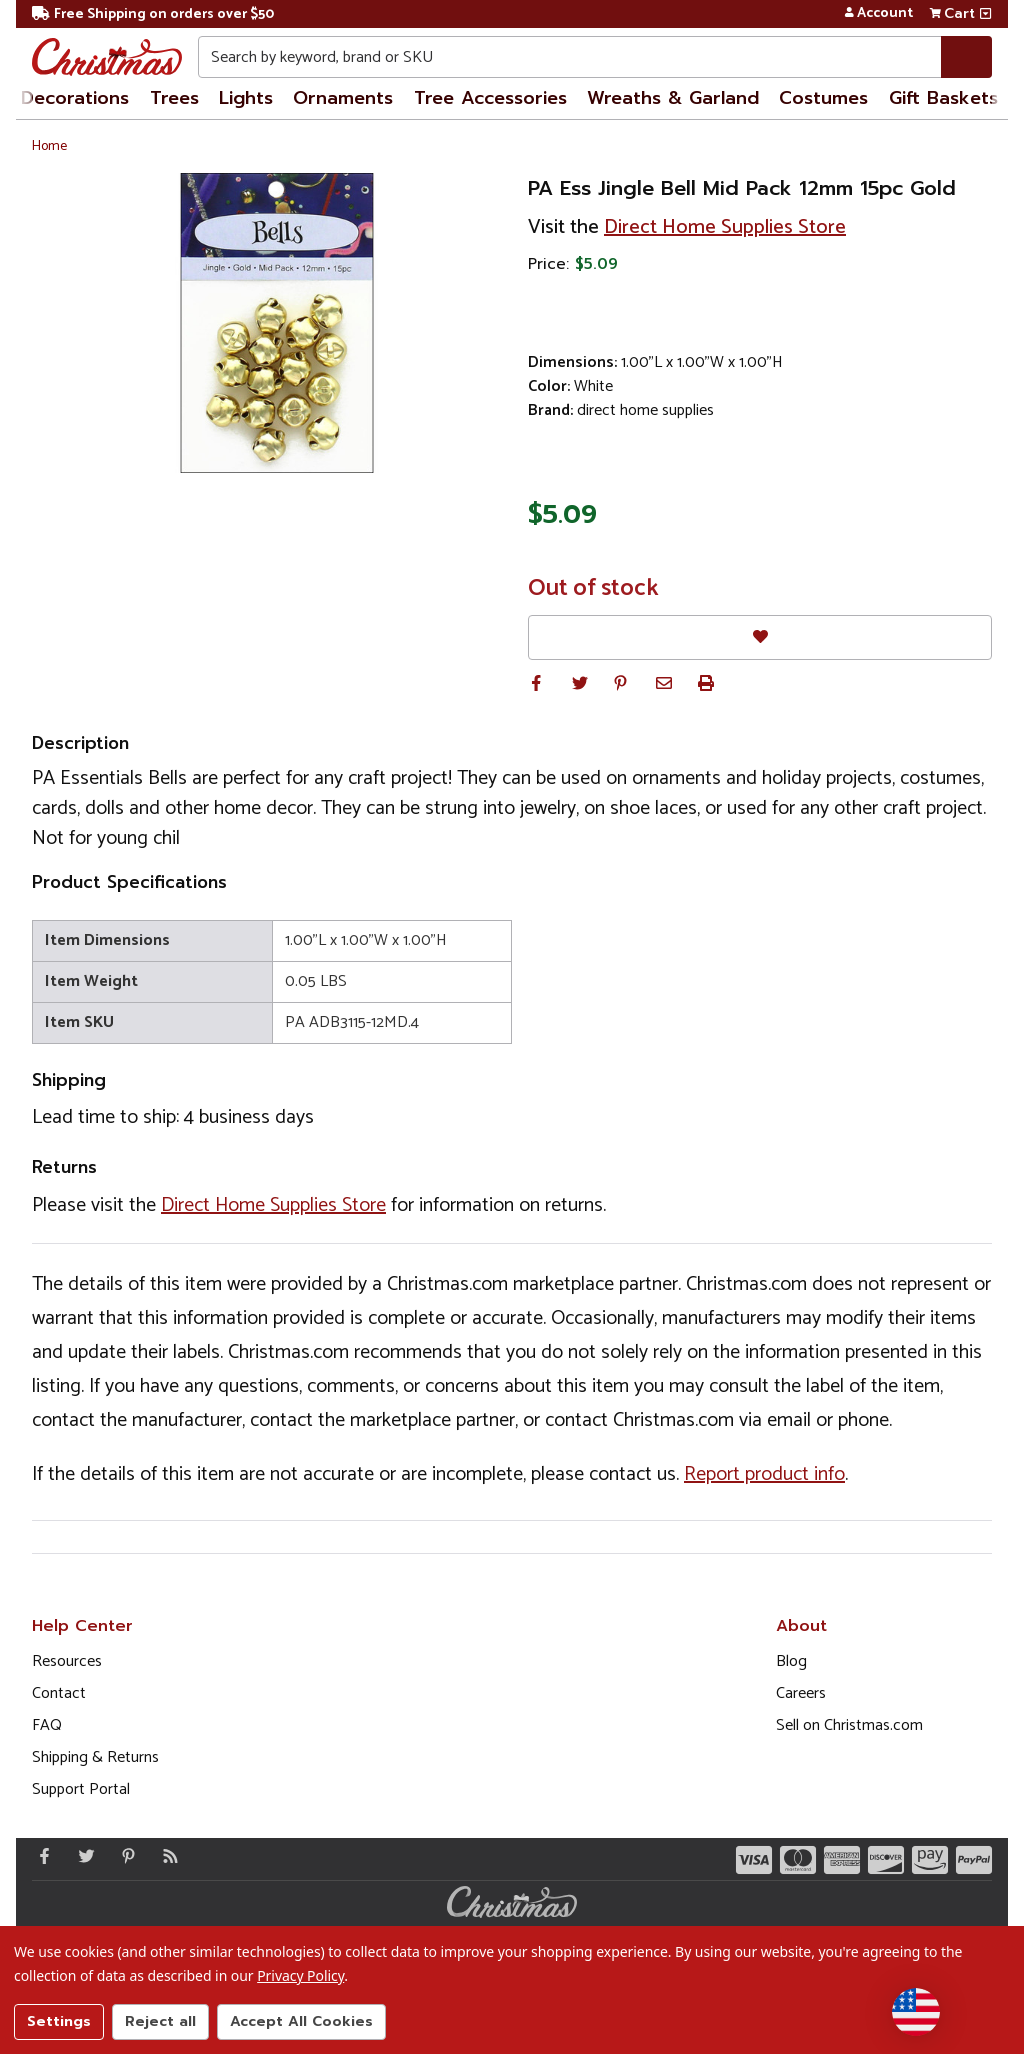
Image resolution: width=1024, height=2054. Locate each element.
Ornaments (343, 98)
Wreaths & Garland (673, 98)
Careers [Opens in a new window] (801, 1693)
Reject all (160, 2021)
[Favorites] (760, 637)
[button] (536, 683)
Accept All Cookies (301, 2021)
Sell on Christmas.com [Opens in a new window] (849, 1725)
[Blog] (166, 1856)
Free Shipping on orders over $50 (153, 14)
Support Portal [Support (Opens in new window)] (81, 1789)
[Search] (966, 57)
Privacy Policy (300, 1975)
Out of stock (593, 589)
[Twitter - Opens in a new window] (82, 1856)
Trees (174, 98)
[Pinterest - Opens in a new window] (124, 1856)
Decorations (75, 98)
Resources (67, 1661)
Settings (59, 2021)
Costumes (823, 98)
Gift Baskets (943, 98)
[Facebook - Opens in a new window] (40, 1856)
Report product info (764, 1474)
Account (878, 14)
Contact (59, 1693)
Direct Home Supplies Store (725, 227)
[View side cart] (985, 14)
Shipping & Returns (95, 1757)
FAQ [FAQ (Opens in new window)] (47, 1725)
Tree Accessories (490, 98)
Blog (791, 1661)
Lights (246, 98)
